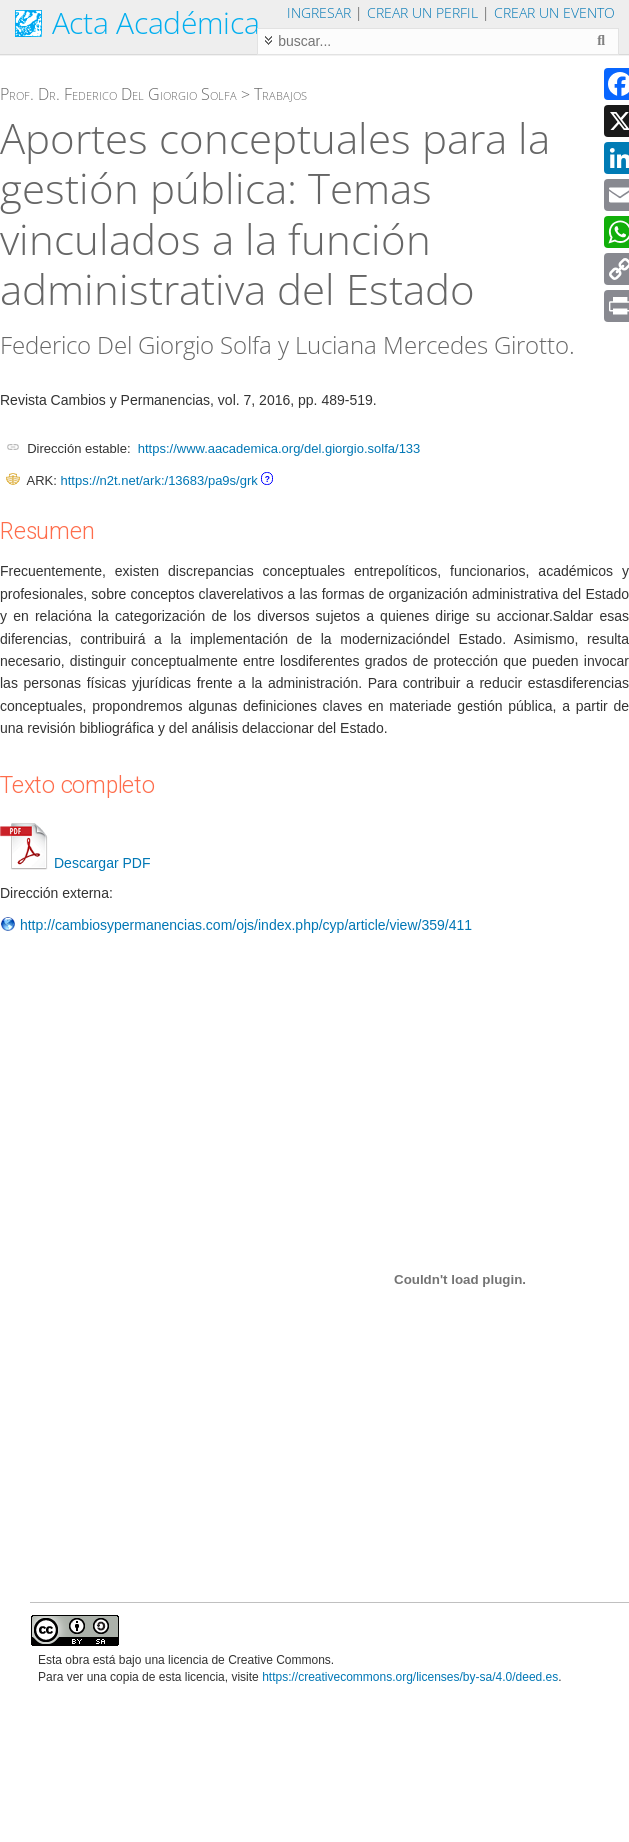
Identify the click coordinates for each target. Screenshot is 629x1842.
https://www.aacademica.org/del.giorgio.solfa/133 (279, 448)
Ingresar (319, 12)
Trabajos (280, 94)
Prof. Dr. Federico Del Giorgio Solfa (118, 94)
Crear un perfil (422, 12)
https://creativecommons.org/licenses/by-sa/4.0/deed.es (410, 1677)
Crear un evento (554, 12)
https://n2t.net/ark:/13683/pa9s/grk (158, 480)
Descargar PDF (75, 863)
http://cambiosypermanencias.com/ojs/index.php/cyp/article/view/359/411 (236, 925)
